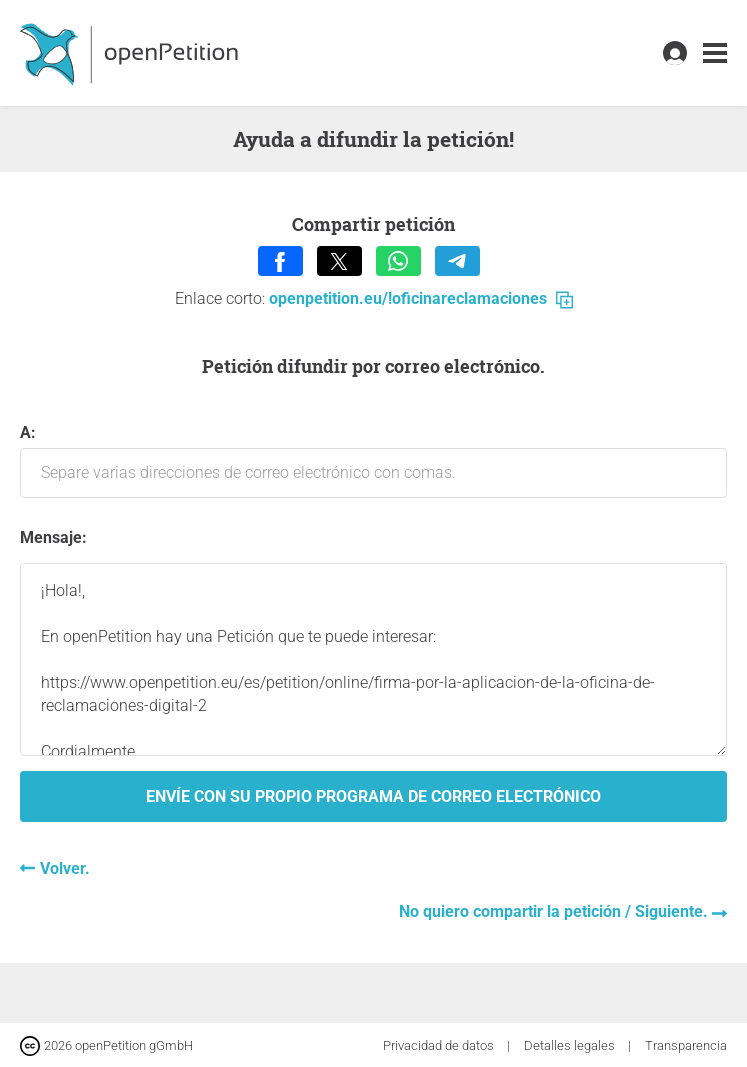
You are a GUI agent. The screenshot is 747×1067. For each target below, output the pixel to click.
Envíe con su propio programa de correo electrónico (373, 796)
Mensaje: (53, 537)
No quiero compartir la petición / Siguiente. (555, 911)
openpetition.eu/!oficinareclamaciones (421, 298)
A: (373, 460)
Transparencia (686, 1045)
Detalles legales (571, 1045)
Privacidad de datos (440, 1045)
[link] (715, 53)
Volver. (65, 868)
